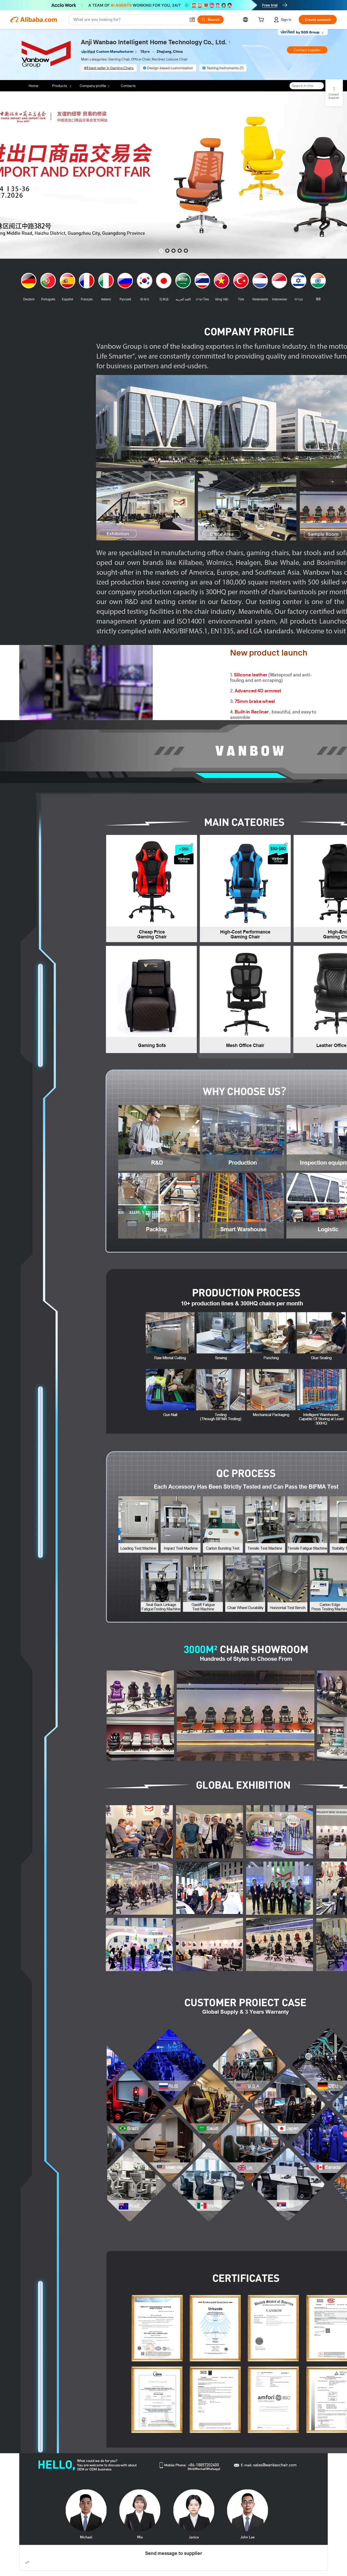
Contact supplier (307, 50)
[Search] (210, 19)
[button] (192, 19)
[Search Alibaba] (129, 19)
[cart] (262, 20)
